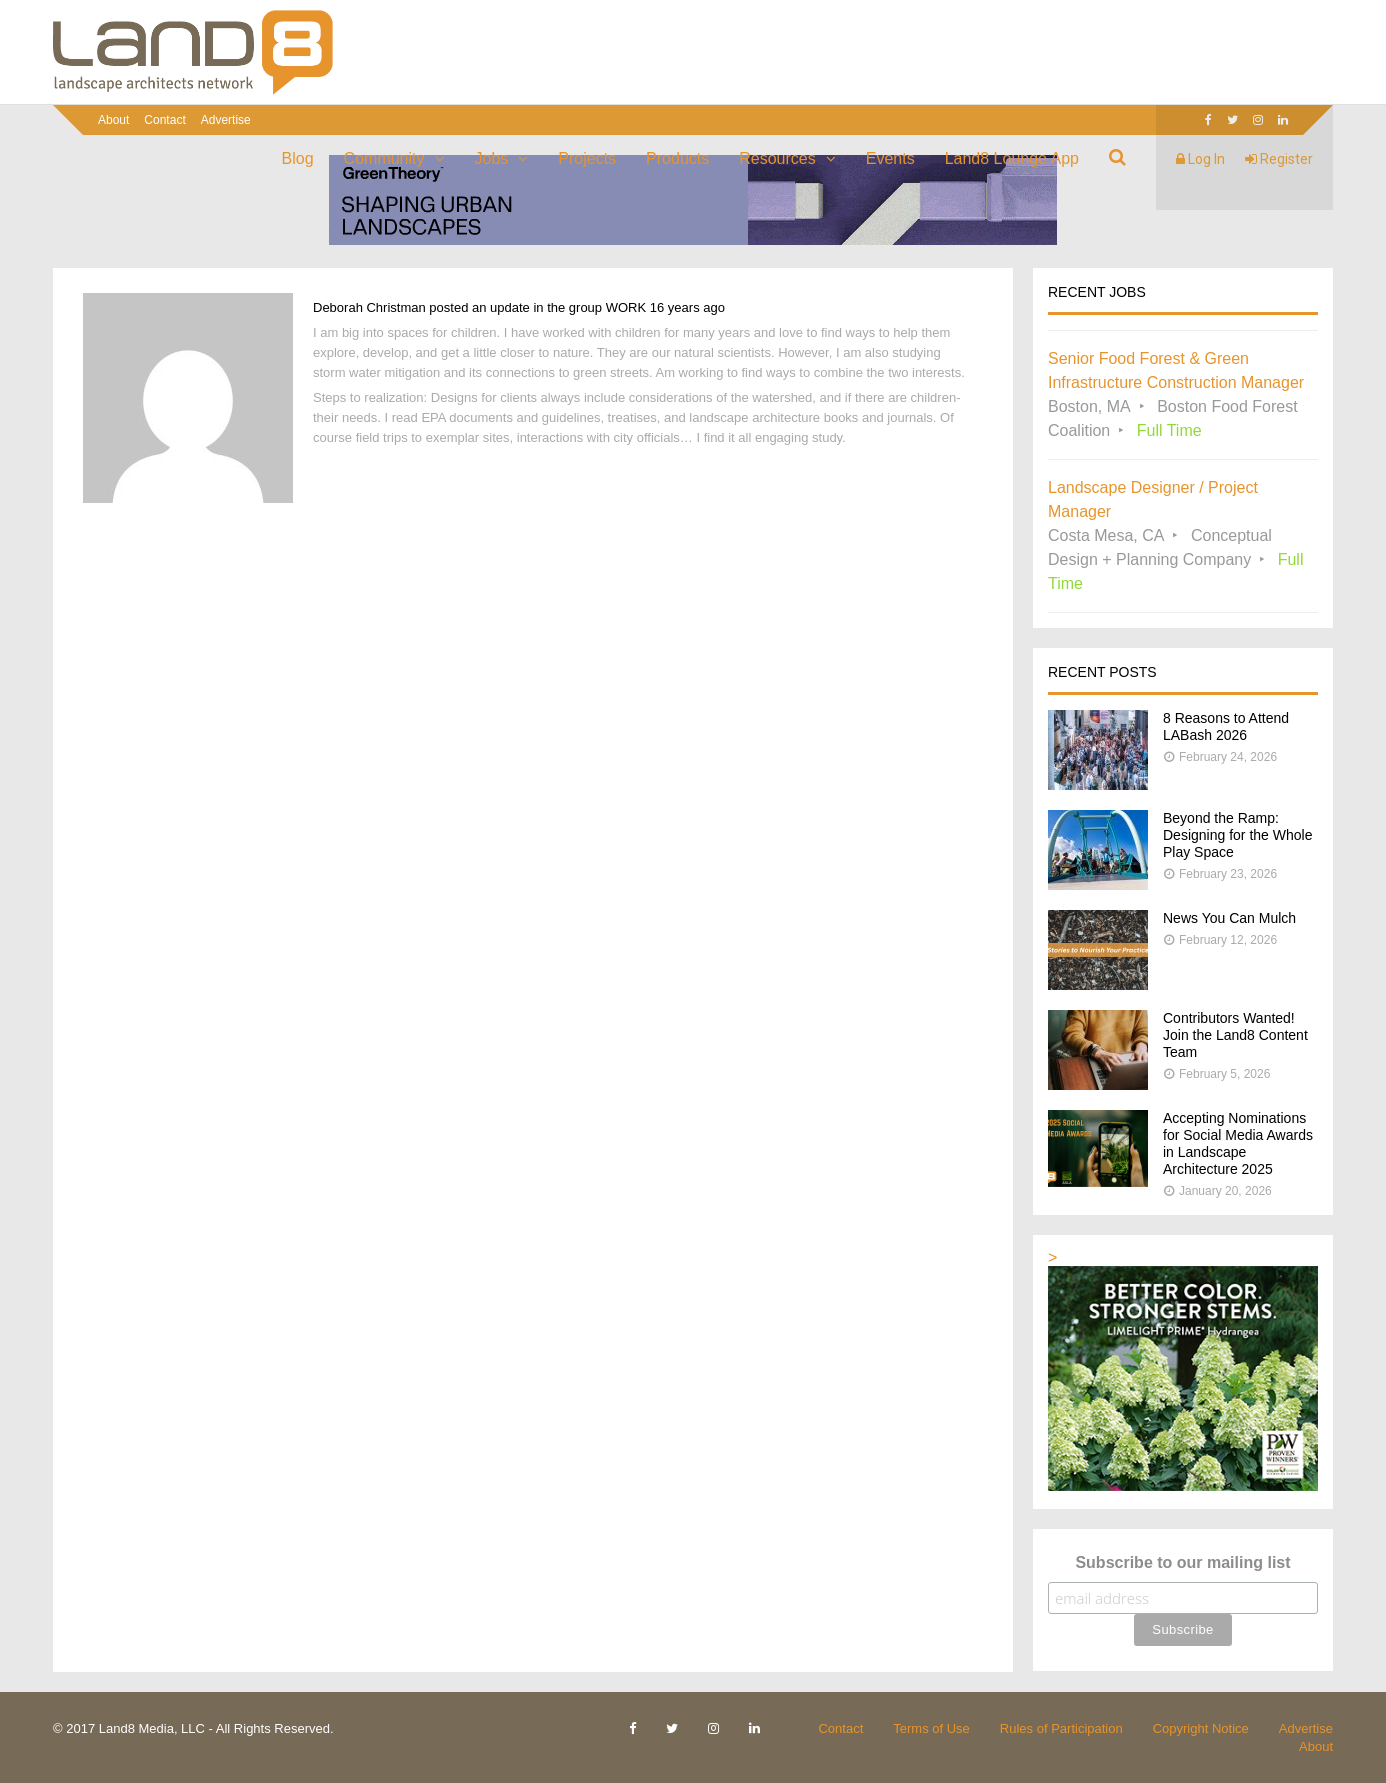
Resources (777, 158)
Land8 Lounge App (1012, 158)
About (113, 120)
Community (384, 158)
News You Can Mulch (1229, 918)
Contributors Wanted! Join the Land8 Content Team (1235, 1035)
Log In (1200, 159)
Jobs (492, 158)
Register (1279, 159)
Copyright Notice (1201, 1728)
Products (677, 158)
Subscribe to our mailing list (1182, 1562)
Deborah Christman (369, 307)
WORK (626, 307)
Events (890, 158)
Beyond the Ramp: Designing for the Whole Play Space (1237, 835)
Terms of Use (931, 1728)
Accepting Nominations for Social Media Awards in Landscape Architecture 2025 (1238, 1143)
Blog (298, 158)
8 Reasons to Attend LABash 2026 (1226, 726)
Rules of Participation (1061, 1728)
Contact (164, 120)
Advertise (226, 120)
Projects (587, 158)
